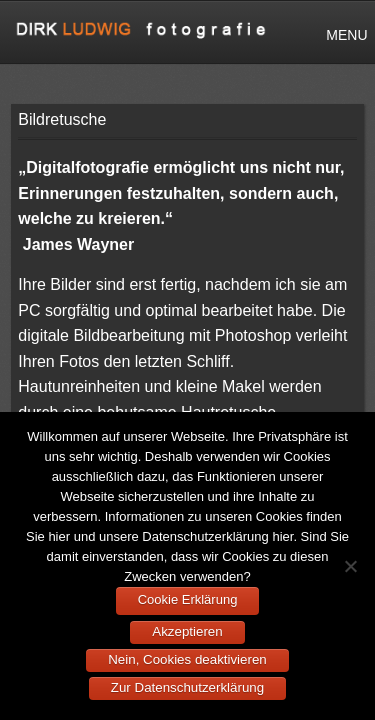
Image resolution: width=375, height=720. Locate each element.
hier (59, 536)
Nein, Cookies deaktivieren (187, 659)
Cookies (279, 516)
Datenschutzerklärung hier (217, 536)
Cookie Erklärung (188, 599)
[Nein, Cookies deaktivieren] (350, 566)
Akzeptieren (187, 631)
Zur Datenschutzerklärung (187, 687)
